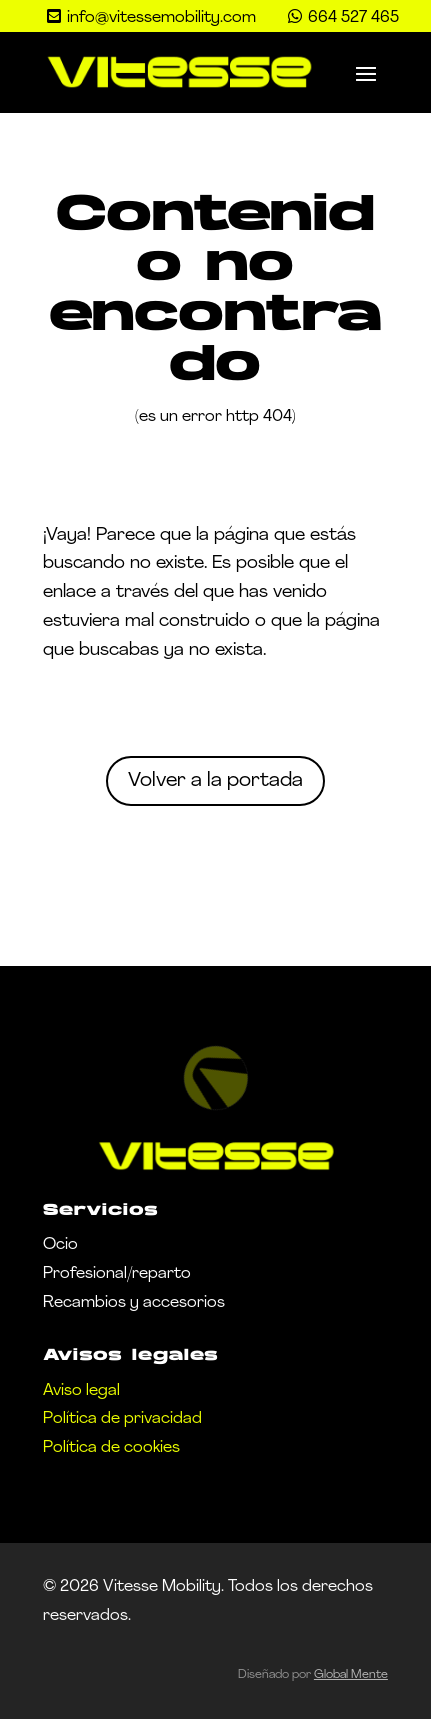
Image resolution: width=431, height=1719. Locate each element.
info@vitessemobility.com (161, 18)
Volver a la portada (215, 781)
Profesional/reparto (117, 1274)
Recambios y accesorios (134, 1303)
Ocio (60, 1245)
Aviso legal (81, 1391)
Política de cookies (111, 1448)
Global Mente (351, 1675)
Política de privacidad (122, 1419)
